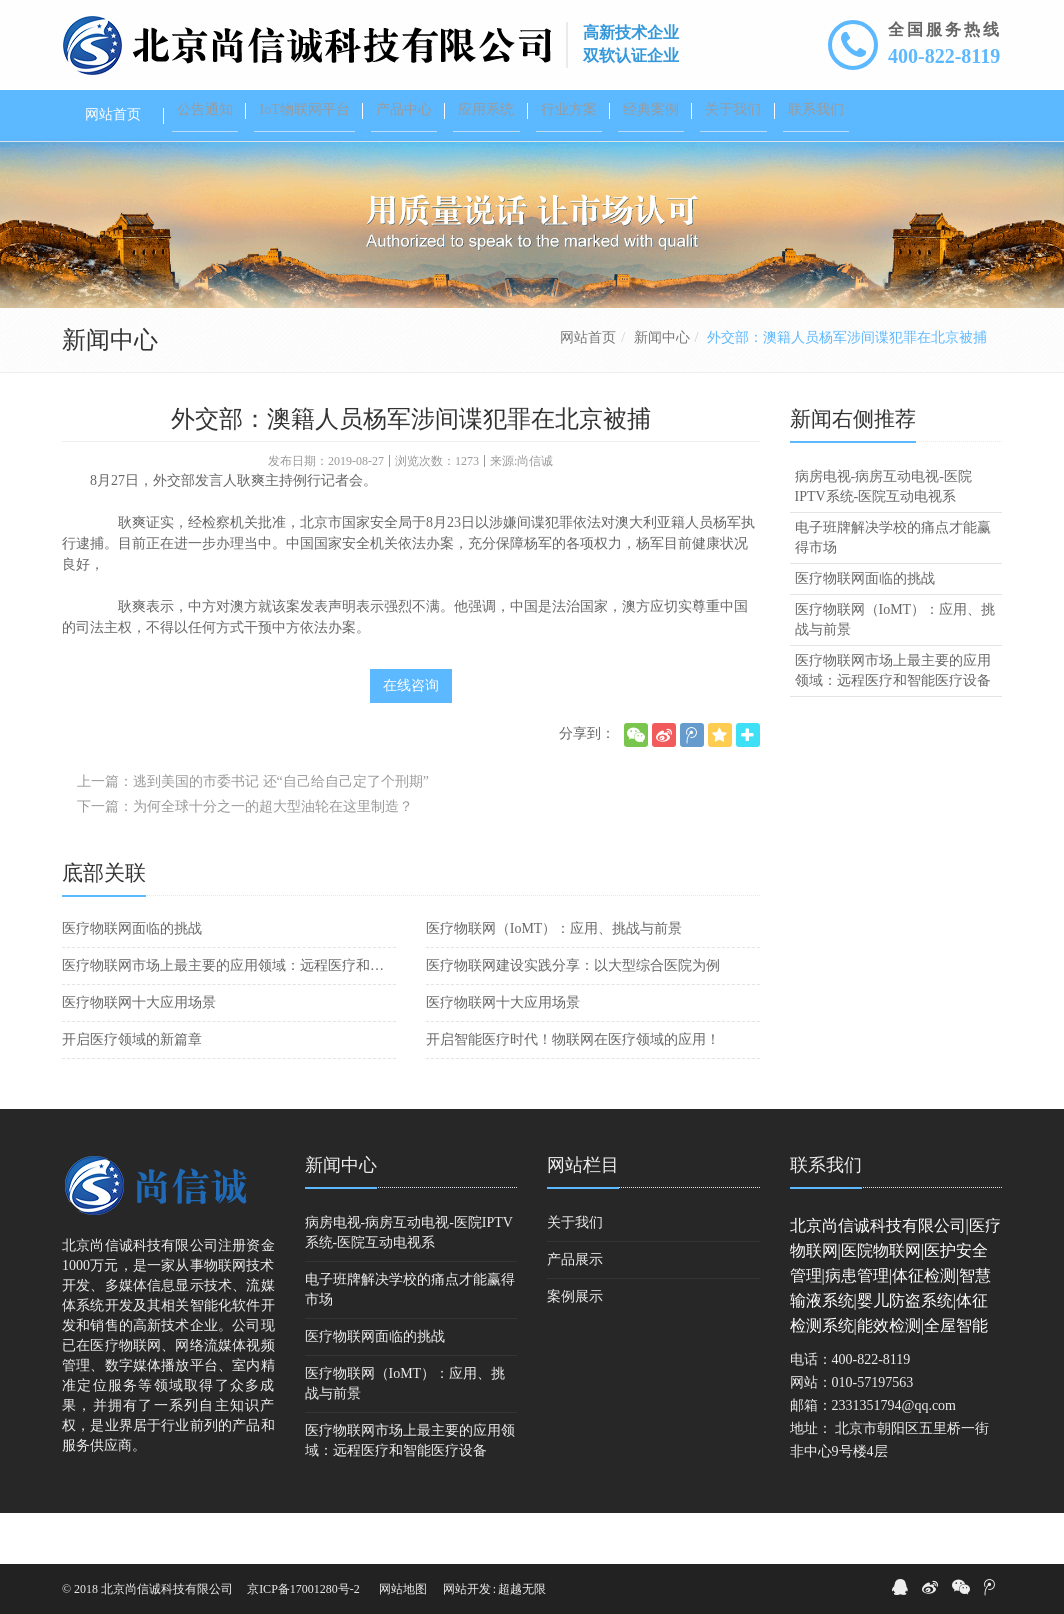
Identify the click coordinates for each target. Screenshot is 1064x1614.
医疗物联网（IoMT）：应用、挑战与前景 (554, 979)
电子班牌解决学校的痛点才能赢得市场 (893, 588)
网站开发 (467, 1589)
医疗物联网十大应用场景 (139, 1053)
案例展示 (575, 1347)
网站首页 (588, 388)
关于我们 (575, 1273)
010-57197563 (873, 1433)
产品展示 (575, 1310)
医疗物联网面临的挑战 (132, 979)
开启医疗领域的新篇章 (132, 1090)
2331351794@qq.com (894, 1456)
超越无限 (522, 1589)
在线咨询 (411, 736)
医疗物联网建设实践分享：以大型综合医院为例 (573, 1016)
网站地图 (403, 1589)
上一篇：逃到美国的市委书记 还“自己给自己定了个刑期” (253, 832)
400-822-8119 (944, 56)
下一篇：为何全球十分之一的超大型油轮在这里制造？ (245, 857)
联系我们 (826, 1216)
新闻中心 (662, 388)
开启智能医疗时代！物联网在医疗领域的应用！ (573, 1090)
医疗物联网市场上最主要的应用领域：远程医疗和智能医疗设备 (229, 1016)
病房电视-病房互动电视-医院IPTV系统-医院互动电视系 (883, 537)
